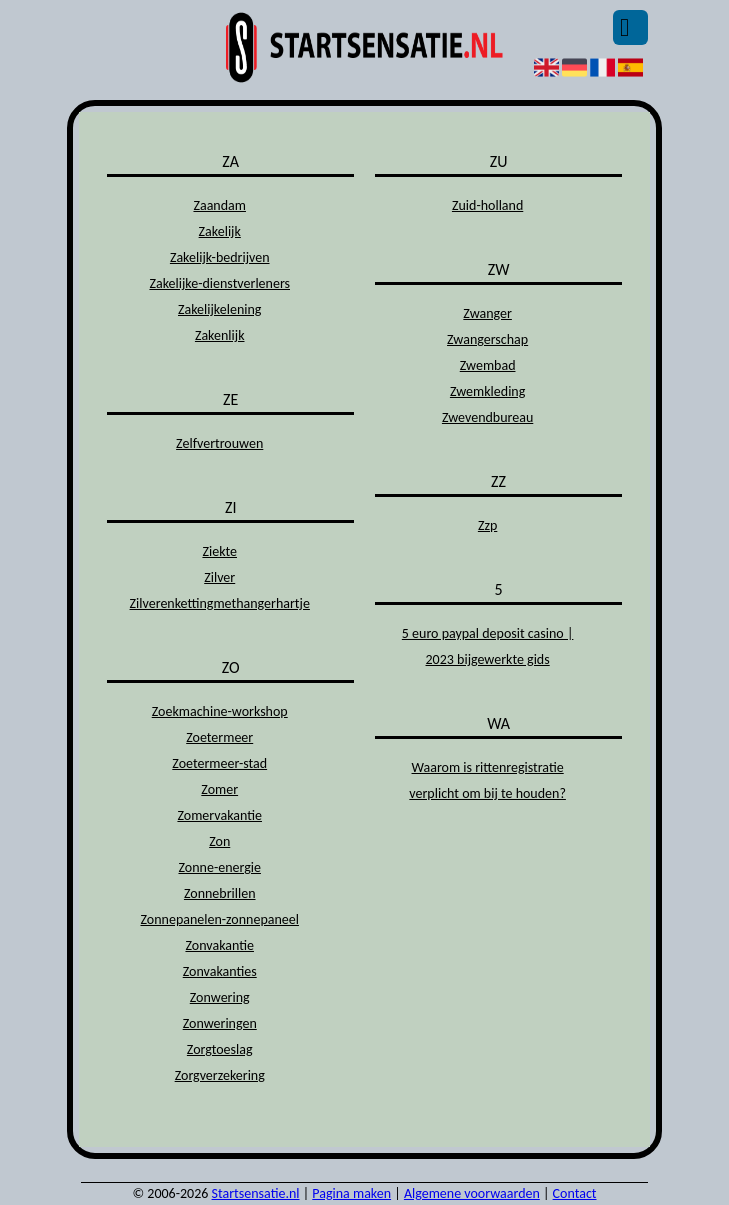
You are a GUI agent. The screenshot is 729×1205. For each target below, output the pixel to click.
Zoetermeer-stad (219, 763)
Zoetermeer (219, 737)
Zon (219, 841)
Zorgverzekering (220, 1075)
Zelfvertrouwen (219, 443)
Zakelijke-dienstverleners (219, 283)
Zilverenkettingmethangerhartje (220, 603)
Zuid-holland (487, 205)
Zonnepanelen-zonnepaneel (219, 919)
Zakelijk (220, 231)
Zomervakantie (219, 815)
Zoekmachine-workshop (220, 711)
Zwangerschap (487, 339)
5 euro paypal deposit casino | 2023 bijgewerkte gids (488, 646)
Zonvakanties (220, 971)
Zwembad (488, 365)
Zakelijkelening (219, 309)
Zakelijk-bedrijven (220, 257)
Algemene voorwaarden (472, 1193)
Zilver (219, 577)
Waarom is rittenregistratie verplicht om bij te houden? (487, 780)
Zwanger (487, 313)
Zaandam (219, 205)
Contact (575, 1193)
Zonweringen (220, 1023)
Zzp (487, 525)
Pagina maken (351, 1193)
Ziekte (219, 551)
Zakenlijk (220, 335)
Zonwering (220, 997)
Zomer (219, 789)
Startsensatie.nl (256, 1193)
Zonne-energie (219, 867)
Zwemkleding (487, 391)
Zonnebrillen (220, 893)
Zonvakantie (219, 945)
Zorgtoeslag (220, 1049)
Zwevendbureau (487, 417)
